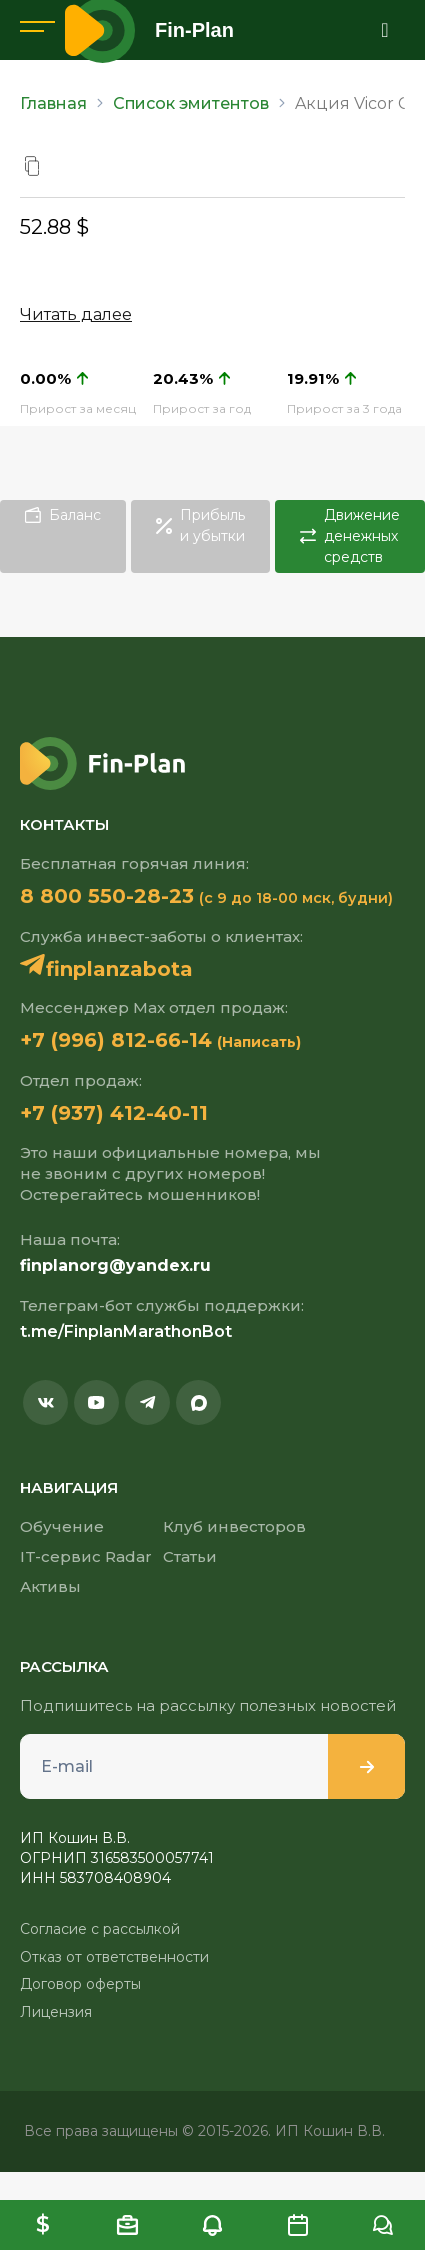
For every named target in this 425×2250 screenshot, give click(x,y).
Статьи (190, 1556)
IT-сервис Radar (86, 1556)
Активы (50, 1586)
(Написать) (259, 1042)
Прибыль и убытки (200, 525)
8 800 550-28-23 (107, 896)
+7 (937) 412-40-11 (114, 1113)
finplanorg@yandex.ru (115, 1265)
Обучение (62, 1526)
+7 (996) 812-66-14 (116, 1040)
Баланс (63, 515)
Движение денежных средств (350, 536)
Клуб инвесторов (234, 1526)
